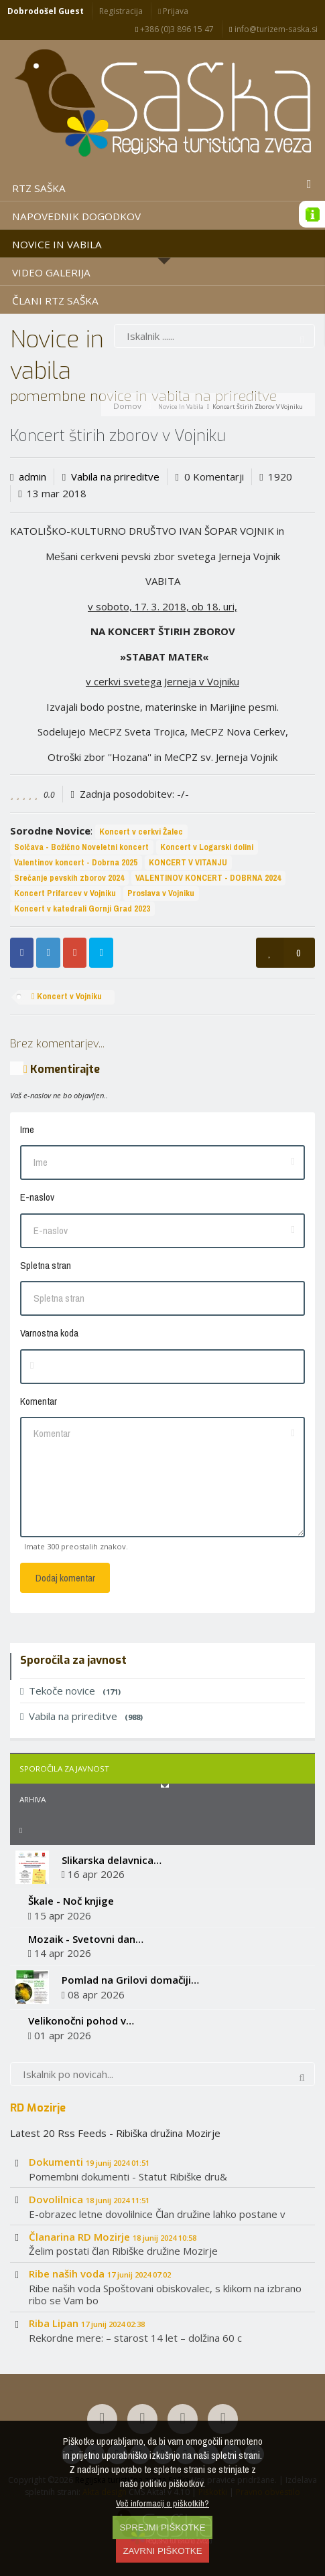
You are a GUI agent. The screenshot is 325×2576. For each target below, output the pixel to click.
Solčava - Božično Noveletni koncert (81, 847)
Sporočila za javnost (64, 1769)
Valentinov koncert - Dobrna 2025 (75, 862)
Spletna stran (45, 1265)
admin (32, 476)
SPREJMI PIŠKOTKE (162, 2527)
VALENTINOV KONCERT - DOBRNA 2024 (208, 877)
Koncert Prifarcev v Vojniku (65, 893)
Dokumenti (89, 2161)
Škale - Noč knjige (71, 1900)
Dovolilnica (89, 2199)
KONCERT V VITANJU (188, 862)
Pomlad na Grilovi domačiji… (130, 1979)
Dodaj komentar (65, 1578)
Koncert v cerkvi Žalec (141, 831)
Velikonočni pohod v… (81, 2020)
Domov (127, 406)
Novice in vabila (181, 406)
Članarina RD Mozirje (112, 2236)
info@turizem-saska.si (273, 29)
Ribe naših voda (100, 2273)
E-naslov (37, 1197)
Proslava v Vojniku (160, 893)
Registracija (121, 11)
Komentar (38, 1401)
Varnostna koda (49, 1333)
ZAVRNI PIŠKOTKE (162, 2551)
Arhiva (32, 1799)
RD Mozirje (38, 2107)
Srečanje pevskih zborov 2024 (69, 877)
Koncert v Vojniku (66, 996)
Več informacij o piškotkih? (162, 2503)
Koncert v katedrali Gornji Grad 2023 (82, 908)
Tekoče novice (70, 1690)
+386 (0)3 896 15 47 (174, 29)
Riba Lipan (87, 2323)
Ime (27, 1129)
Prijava (173, 11)
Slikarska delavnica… (111, 1860)
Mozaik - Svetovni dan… (85, 1939)
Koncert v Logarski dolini (206, 847)
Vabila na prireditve (115, 476)
